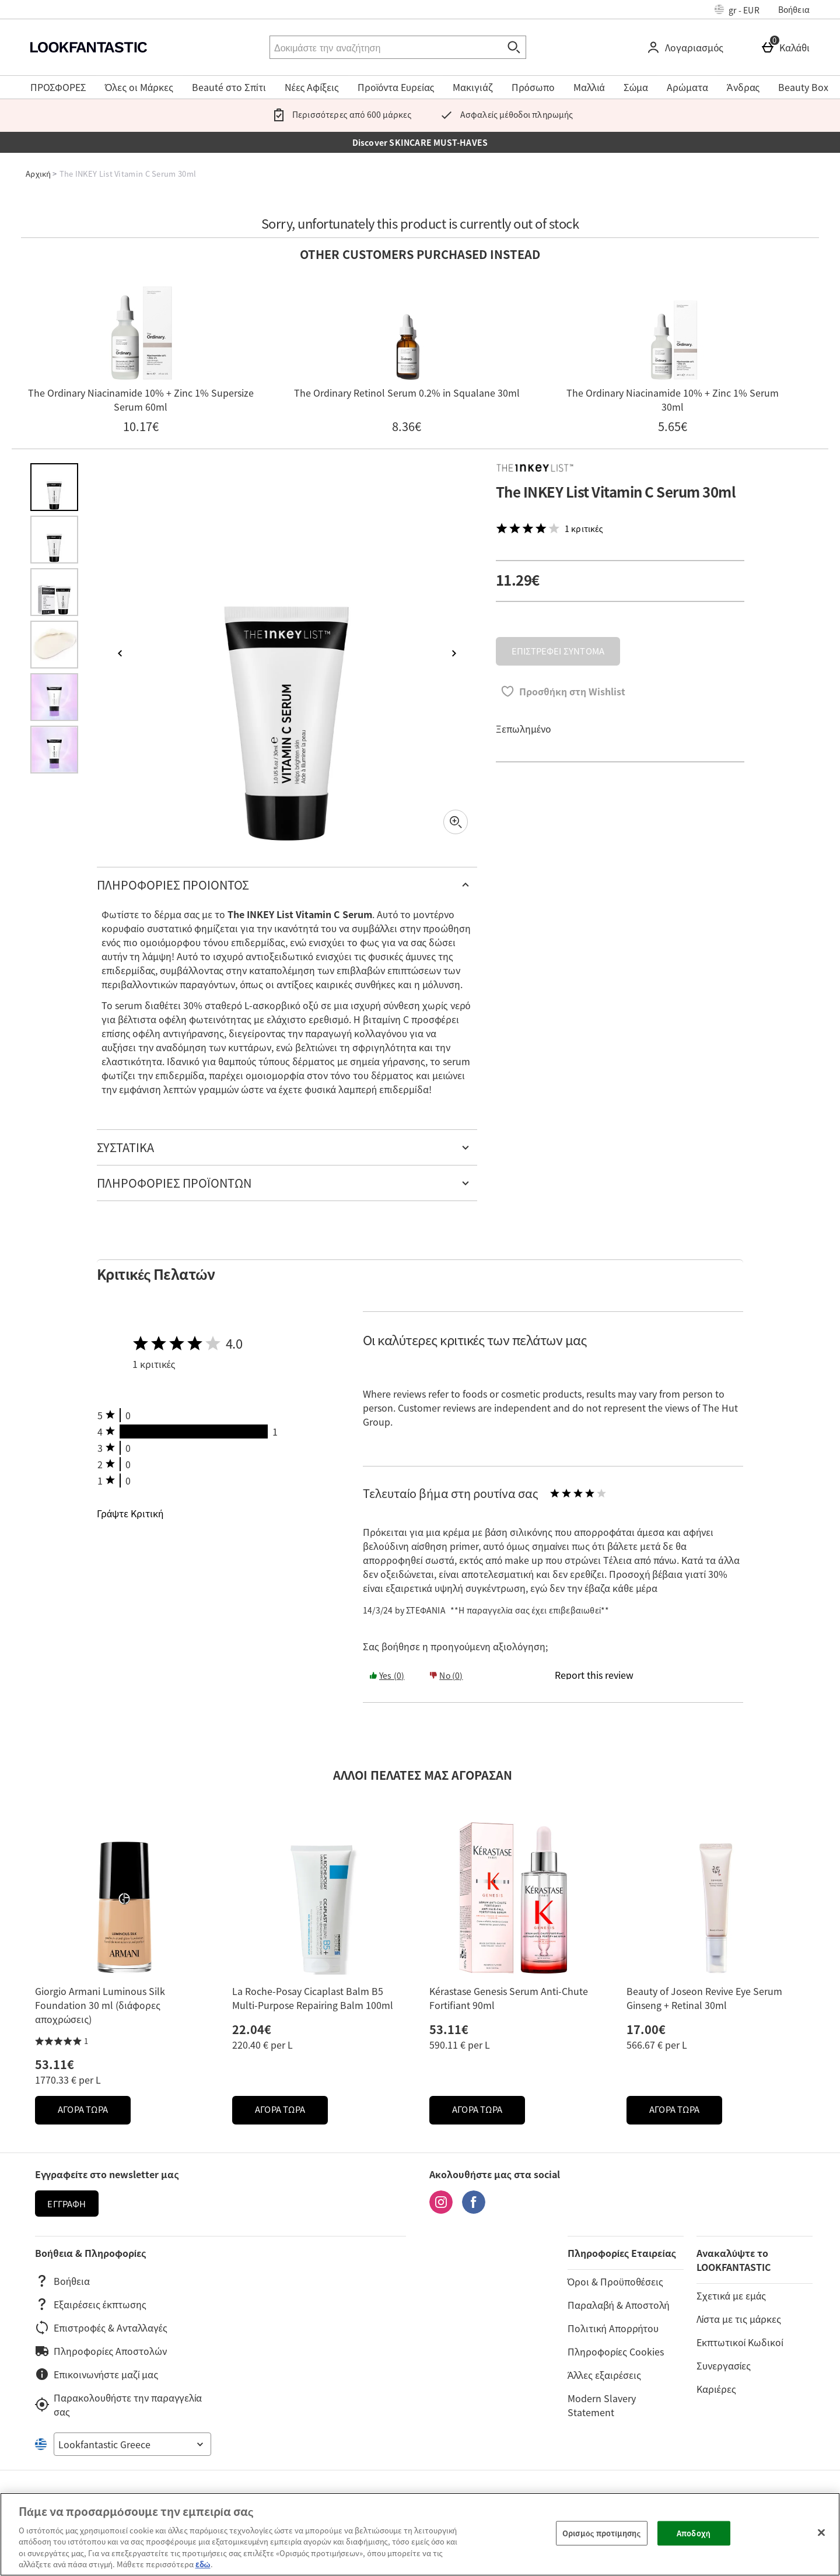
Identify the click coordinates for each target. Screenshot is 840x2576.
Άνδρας (743, 87)
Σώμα (636, 87)
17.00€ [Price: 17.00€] (646, 2029)
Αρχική (38, 173)
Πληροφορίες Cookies (616, 2351)
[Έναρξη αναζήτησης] (514, 47)
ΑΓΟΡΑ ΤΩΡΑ (94, 2112)
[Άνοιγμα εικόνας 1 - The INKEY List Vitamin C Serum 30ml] (54, 487)
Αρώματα (687, 87)
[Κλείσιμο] (821, 2533)
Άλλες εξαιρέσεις (604, 2375)
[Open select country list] (132, 2444)
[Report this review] (594, 1674)
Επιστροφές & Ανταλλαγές (101, 2327)
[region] (420, 2534)
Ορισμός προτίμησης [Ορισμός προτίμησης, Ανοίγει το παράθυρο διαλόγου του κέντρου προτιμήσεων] (601, 2533)
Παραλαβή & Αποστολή (619, 2305)
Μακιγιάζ (472, 87)
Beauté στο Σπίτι (229, 87)
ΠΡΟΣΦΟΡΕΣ (58, 87)
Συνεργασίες (723, 2365)
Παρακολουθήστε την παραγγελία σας (118, 2404)
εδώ (203, 2564)
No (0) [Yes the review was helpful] (446, 1675)
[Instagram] (441, 2210)
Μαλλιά (589, 87)
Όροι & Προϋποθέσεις (615, 2281)
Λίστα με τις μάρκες (738, 2319)
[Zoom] (455, 822)
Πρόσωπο (533, 87)
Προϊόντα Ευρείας (396, 87)
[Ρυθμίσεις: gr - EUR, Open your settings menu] (737, 9)
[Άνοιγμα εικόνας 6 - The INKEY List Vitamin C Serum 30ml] (54, 750)
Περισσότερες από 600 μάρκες (339, 114)
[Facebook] (473, 2210)
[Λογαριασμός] (687, 47)
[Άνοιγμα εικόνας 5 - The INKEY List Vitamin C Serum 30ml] (54, 697)
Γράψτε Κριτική (130, 1513)
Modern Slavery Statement (602, 2405)
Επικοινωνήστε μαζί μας (96, 2374)
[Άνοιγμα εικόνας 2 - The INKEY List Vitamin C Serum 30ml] (54, 540)
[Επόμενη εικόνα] (454, 653)
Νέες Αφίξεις (312, 87)
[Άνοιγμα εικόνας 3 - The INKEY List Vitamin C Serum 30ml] (54, 592)
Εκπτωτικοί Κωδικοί (739, 2342)
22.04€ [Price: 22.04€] (251, 2029)
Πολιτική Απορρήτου (613, 2328)
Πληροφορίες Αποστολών (101, 2351)
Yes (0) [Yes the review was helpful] (387, 1675)
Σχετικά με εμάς (731, 2295)
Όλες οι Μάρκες (139, 87)
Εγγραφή (66, 2203)
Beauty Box (803, 87)
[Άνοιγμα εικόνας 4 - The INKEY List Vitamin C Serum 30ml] (54, 644)
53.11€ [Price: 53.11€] (54, 2064)
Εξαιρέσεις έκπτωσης (90, 2304)
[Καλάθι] (787, 47)
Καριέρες (716, 2389)
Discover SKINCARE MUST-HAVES (420, 142)
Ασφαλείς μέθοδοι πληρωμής (504, 114)
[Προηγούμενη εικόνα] (120, 653)
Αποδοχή (693, 2533)
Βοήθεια (794, 9)
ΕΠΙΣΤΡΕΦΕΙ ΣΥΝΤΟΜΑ (558, 651)
